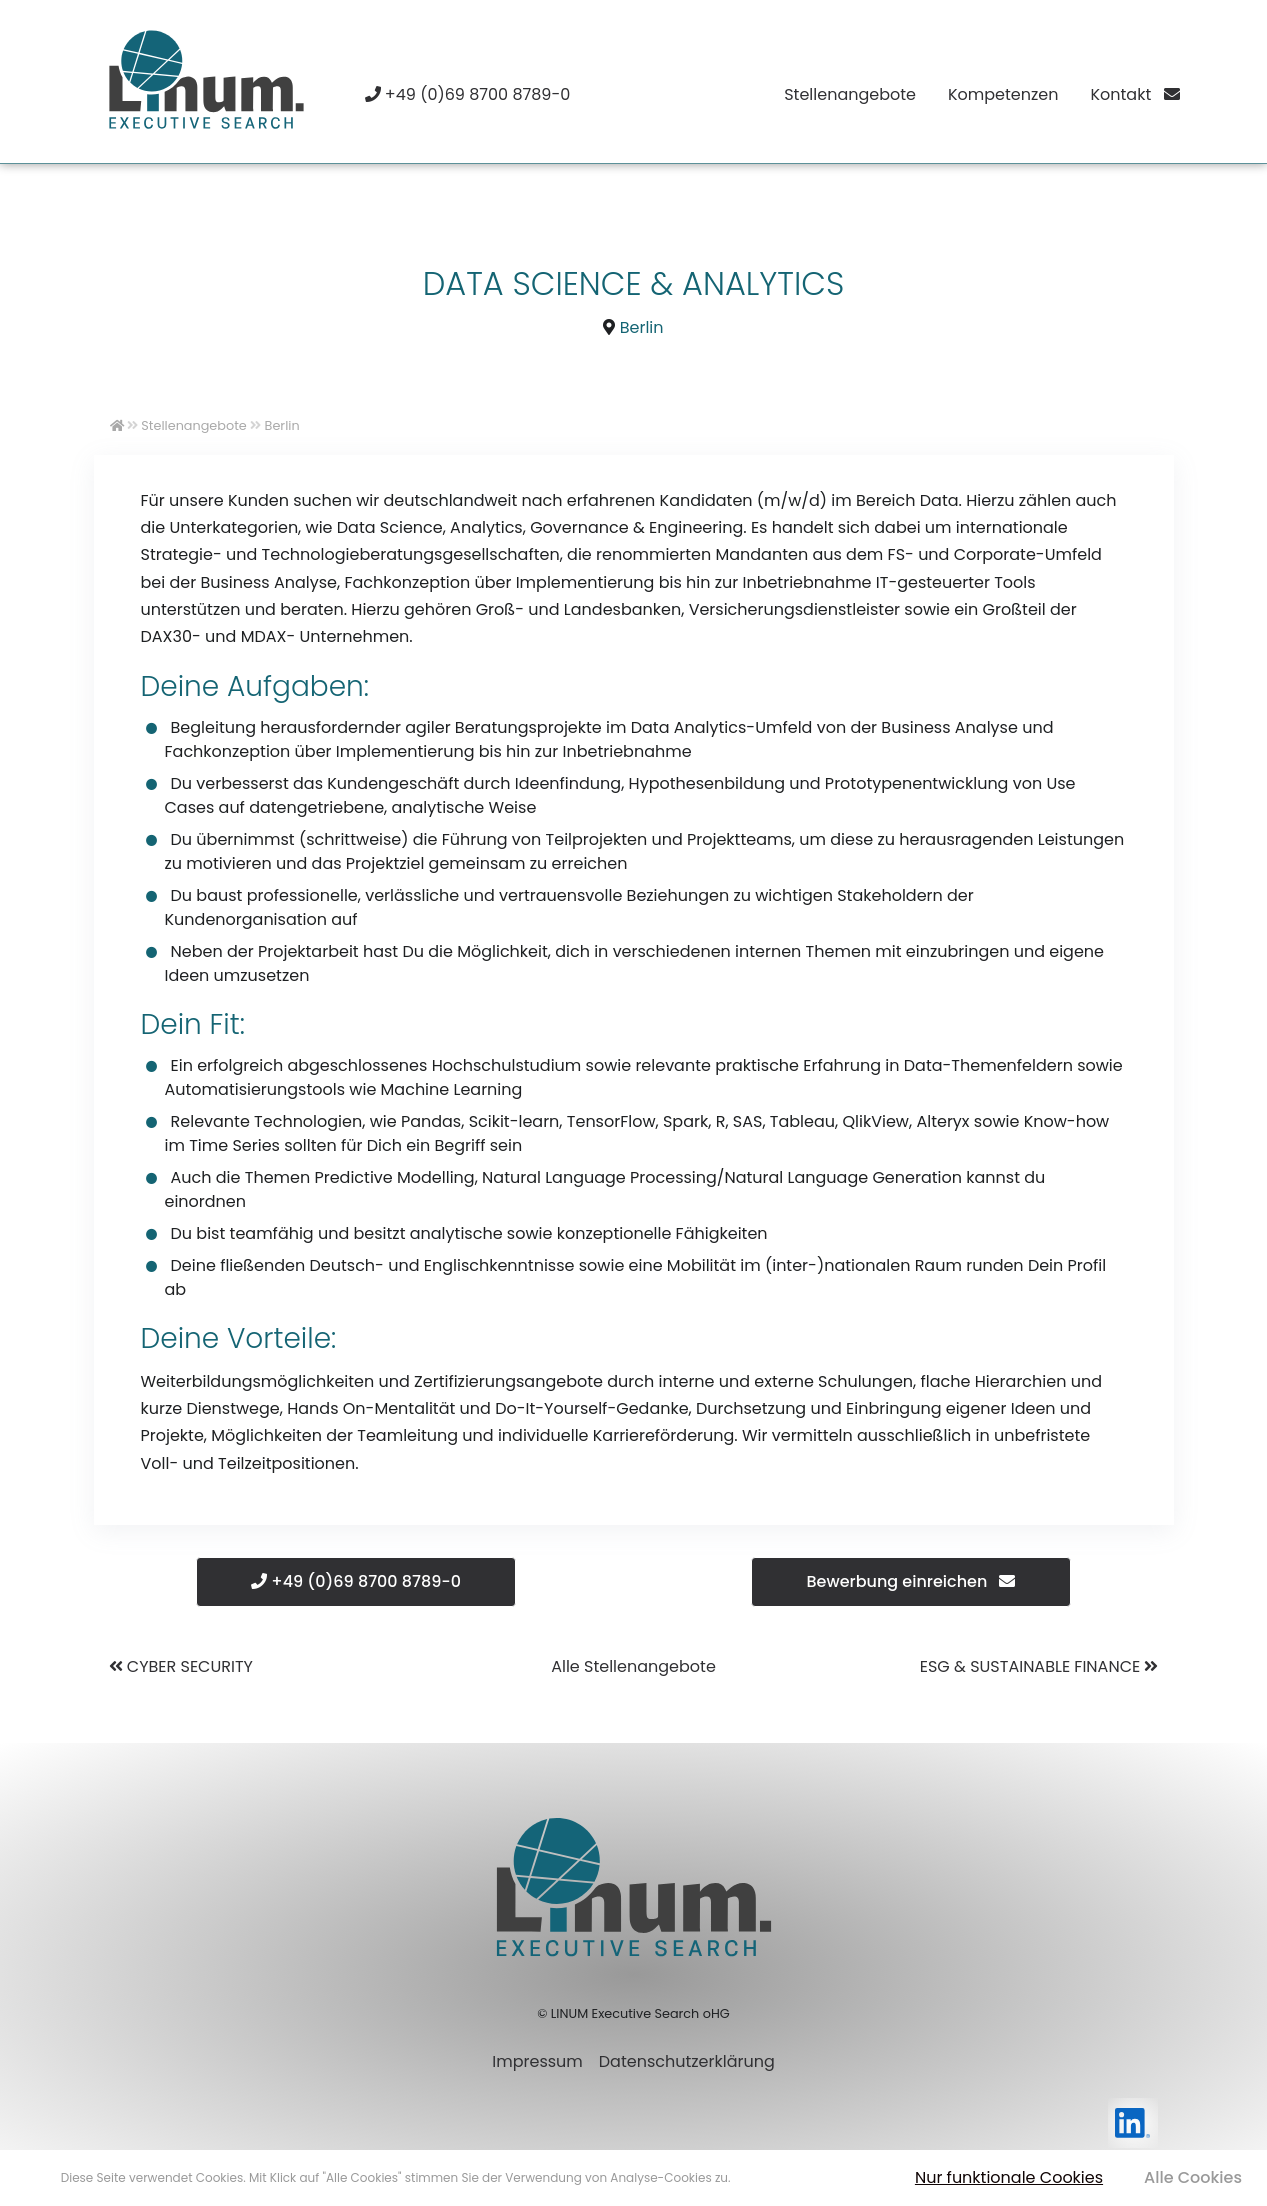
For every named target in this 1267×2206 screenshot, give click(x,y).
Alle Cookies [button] (1193, 2177)
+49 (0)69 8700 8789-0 (356, 1581)
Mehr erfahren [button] (776, 2177)
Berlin (642, 327)
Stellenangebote (850, 94)
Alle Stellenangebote (633, 1666)
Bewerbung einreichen (911, 1581)
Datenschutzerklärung (687, 2061)
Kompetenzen (1003, 94)
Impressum (537, 2061)
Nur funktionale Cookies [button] (1009, 2177)
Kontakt (1134, 94)
